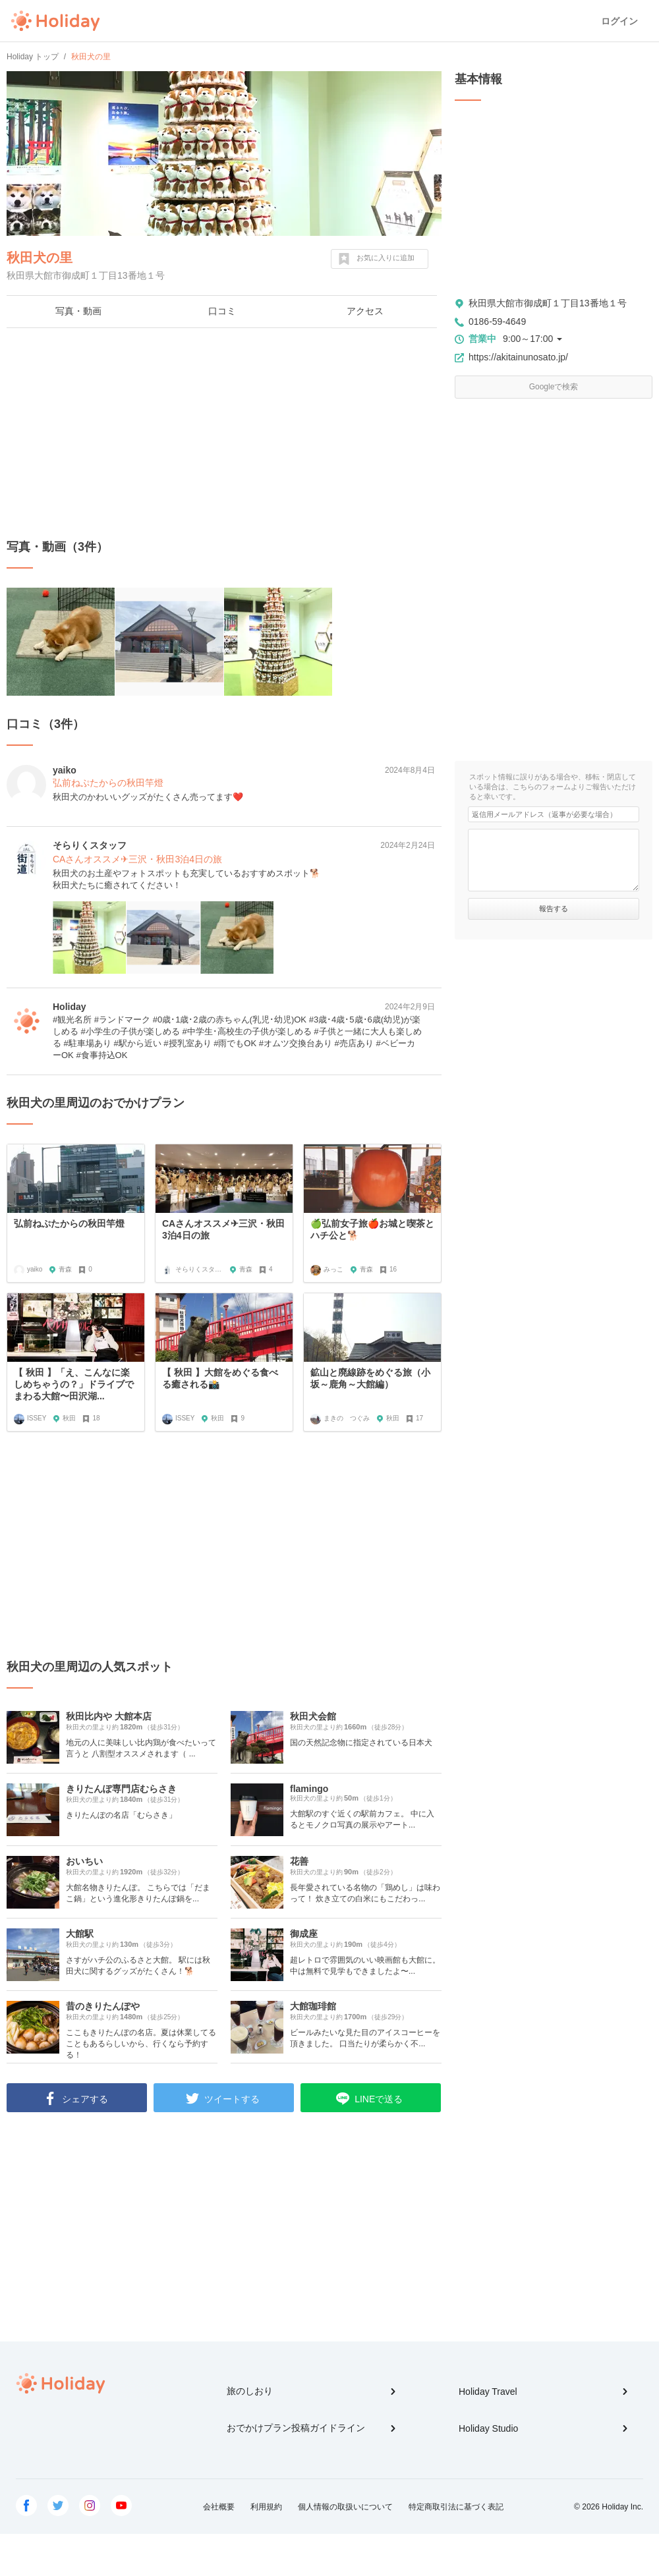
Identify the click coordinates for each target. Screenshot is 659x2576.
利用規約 (266, 2506)
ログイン (619, 21)
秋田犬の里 (39, 257)
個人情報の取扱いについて (345, 2506)
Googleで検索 (554, 386)
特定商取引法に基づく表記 (456, 2506)
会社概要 (219, 2506)
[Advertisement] (224, 433)
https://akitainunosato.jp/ (518, 357)
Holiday (55, 21)
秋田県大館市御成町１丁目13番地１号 (548, 303)
